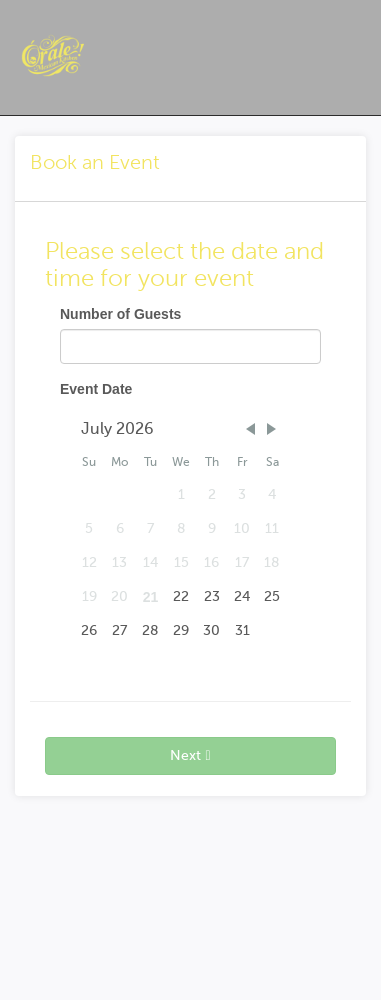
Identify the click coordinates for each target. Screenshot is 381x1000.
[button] (251, 429)
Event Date (96, 389)
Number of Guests (120, 314)
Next (190, 755)
